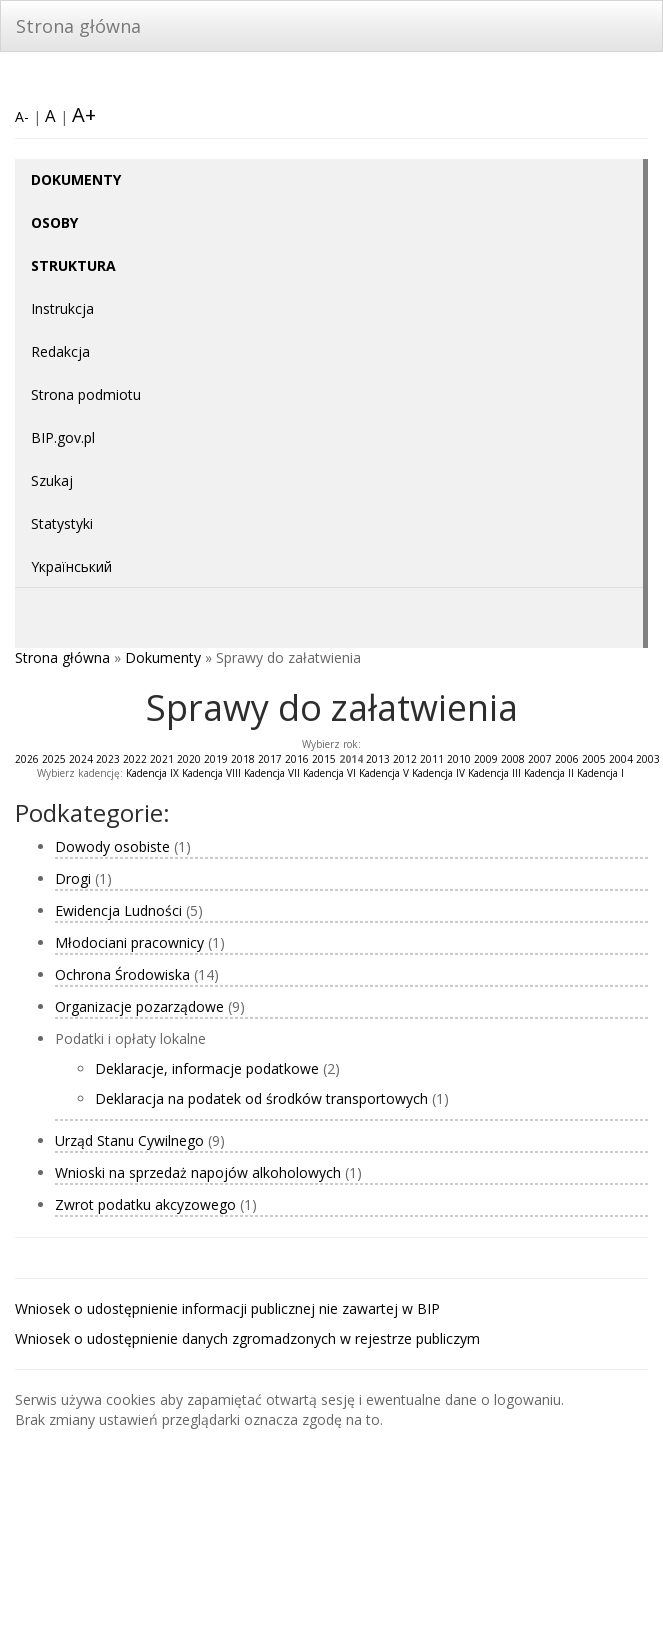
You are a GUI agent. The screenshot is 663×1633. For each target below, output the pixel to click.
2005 (594, 759)
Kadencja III (494, 773)
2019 (216, 759)
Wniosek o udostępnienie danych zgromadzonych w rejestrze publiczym (247, 1338)
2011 (432, 759)
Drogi (73, 878)
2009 (486, 759)
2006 (567, 759)
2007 (540, 759)
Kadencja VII (272, 773)
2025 (54, 759)
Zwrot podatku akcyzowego (147, 1204)
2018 (243, 759)
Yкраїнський (71, 566)
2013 (378, 759)
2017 (270, 759)
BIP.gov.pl (63, 437)
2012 (405, 759)
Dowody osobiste (112, 846)
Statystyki (62, 523)
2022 (135, 759)
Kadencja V (384, 773)
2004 (621, 759)
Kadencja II (549, 773)
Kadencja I (600, 773)
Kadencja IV (438, 773)
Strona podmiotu (86, 394)
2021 (162, 759)
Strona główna (78, 26)
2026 (27, 759)
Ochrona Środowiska (122, 974)
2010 (459, 759)
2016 (297, 759)
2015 (324, 759)
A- (22, 116)
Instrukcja (62, 308)
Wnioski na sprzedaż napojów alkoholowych (198, 1172)
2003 (648, 759)
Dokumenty (163, 657)
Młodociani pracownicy (129, 942)
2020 (189, 759)
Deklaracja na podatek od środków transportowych (263, 1098)
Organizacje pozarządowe (139, 1006)
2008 (513, 759)
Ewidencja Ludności (118, 910)
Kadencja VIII (211, 773)
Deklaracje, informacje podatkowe (209, 1068)
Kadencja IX (152, 773)
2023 (108, 759)
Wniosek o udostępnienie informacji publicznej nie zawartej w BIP (227, 1308)
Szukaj (52, 480)
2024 (81, 759)
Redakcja (60, 351)
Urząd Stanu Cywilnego (129, 1140)
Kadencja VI (329, 773)
